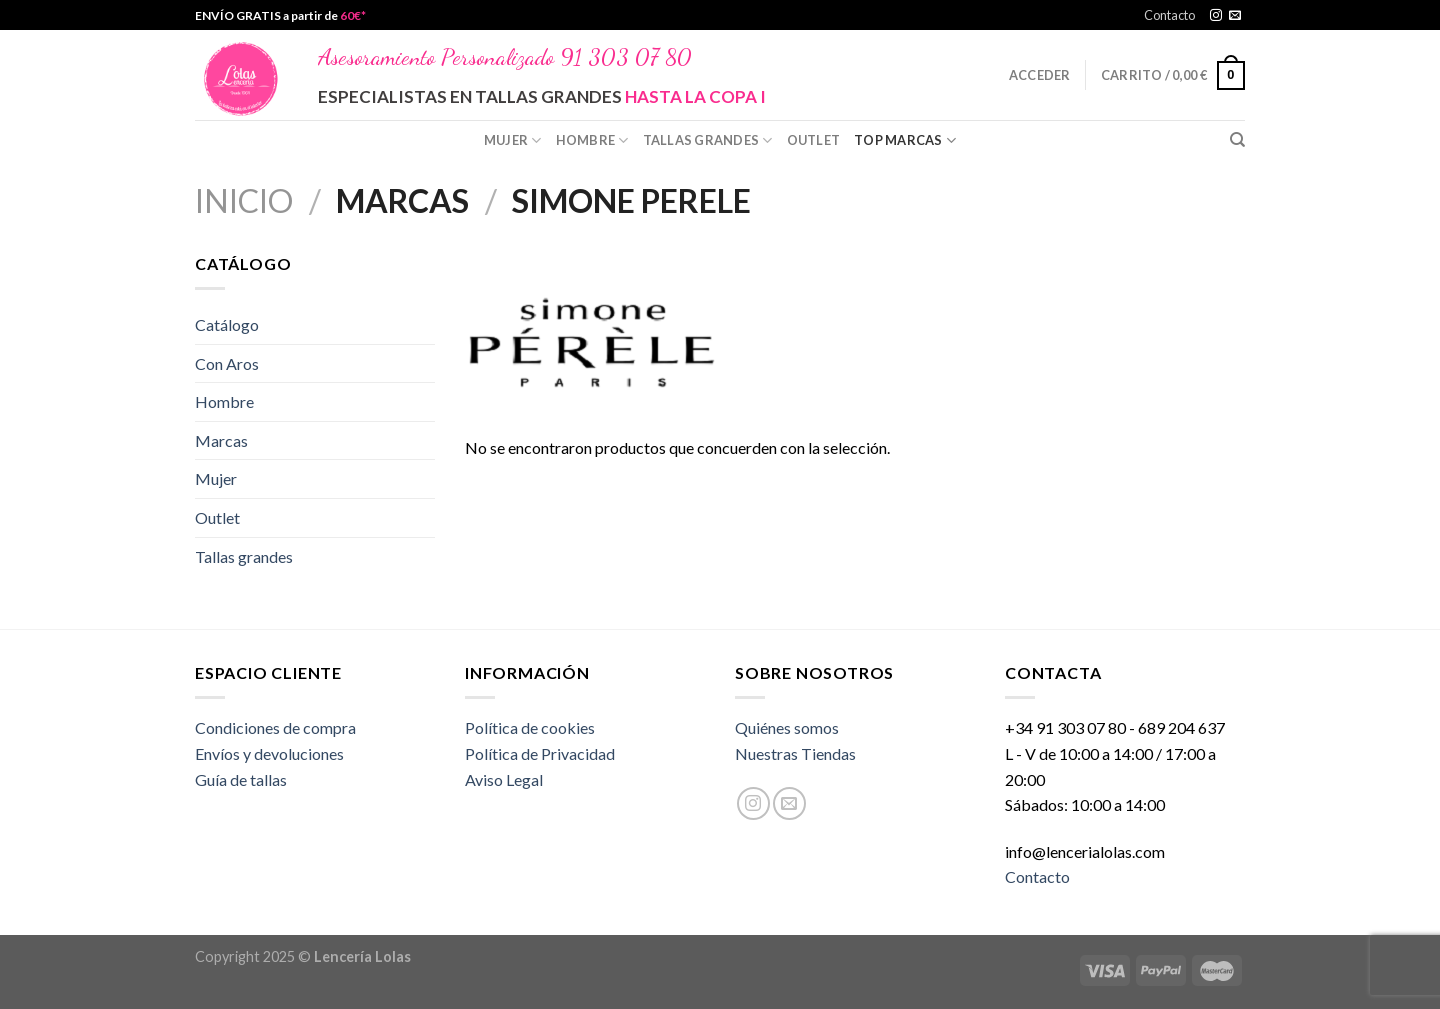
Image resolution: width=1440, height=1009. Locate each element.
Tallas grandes (708, 140)
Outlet (814, 140)
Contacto (1169, 15)
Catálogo (227, 324)
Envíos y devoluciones (269, 753)
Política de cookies (530, 727)
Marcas (221, 440)
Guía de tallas (241, 779)
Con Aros (227, 363)
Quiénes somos (787, 727)
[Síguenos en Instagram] (1216, 16)
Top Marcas (905, 140)
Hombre (592, 140)
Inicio (244, 200)
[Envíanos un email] (1235, 16)
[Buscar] (1237, 140)
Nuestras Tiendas (795, 753)
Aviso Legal (504, 779)
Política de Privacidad (540, 753)
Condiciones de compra (275, 727)
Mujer (513, 140)
